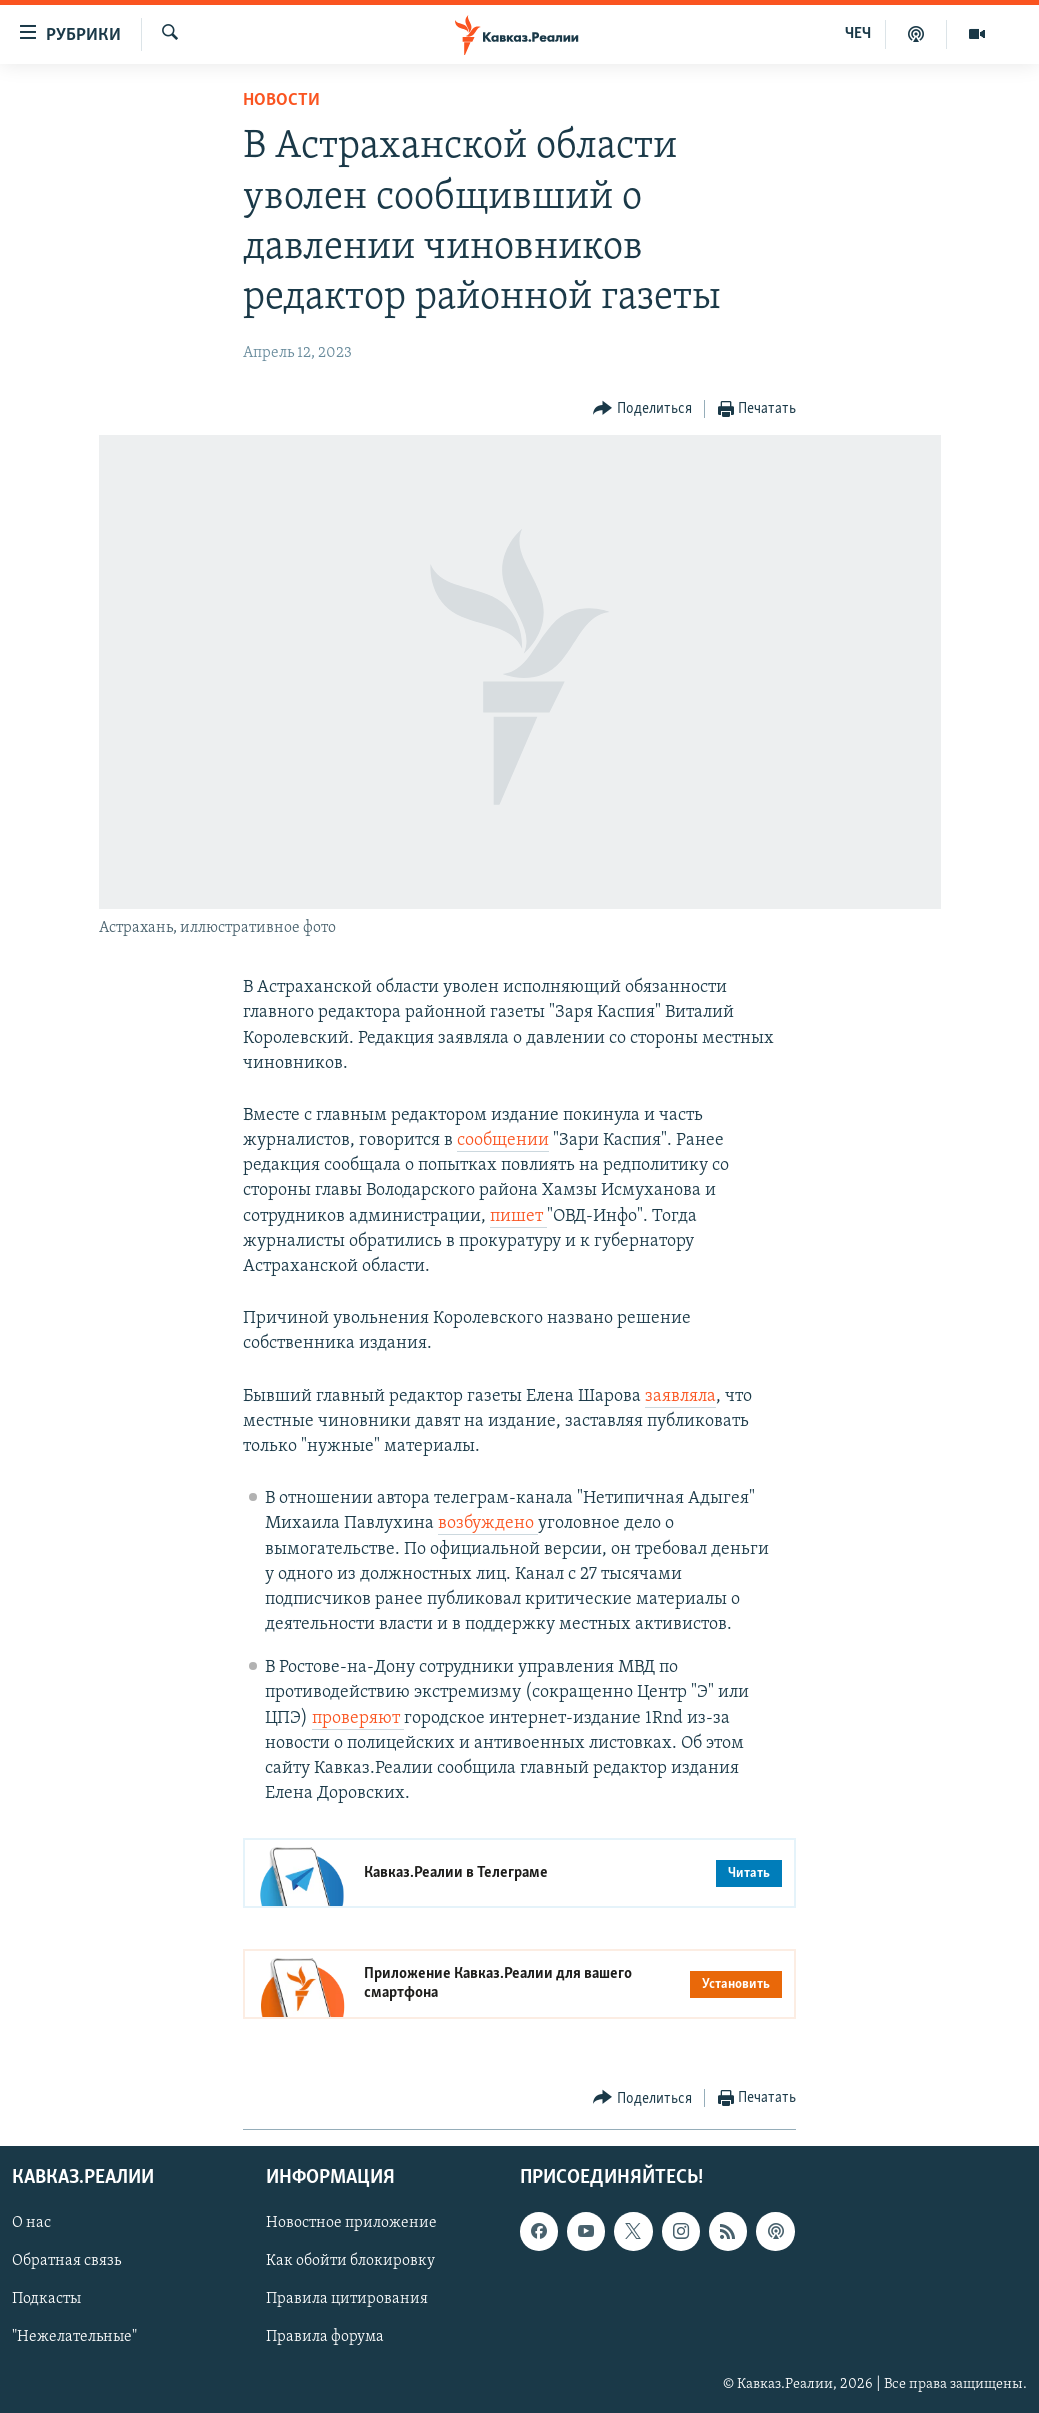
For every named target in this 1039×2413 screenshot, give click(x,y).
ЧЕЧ (858, 34)
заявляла (680, 1396)
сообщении (503, 1140)
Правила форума (325, 2337)
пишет (518, 1216)
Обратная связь (66, 2261)
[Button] (642, 409)
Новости (281, 100)
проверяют (358, 1718)
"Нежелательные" (74, 2337)
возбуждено (488, 1523)
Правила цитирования (347, 2299)
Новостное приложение (351, 2223)
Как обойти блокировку (350, 2261)
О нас (31, 2223)
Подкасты (46, 2299)
